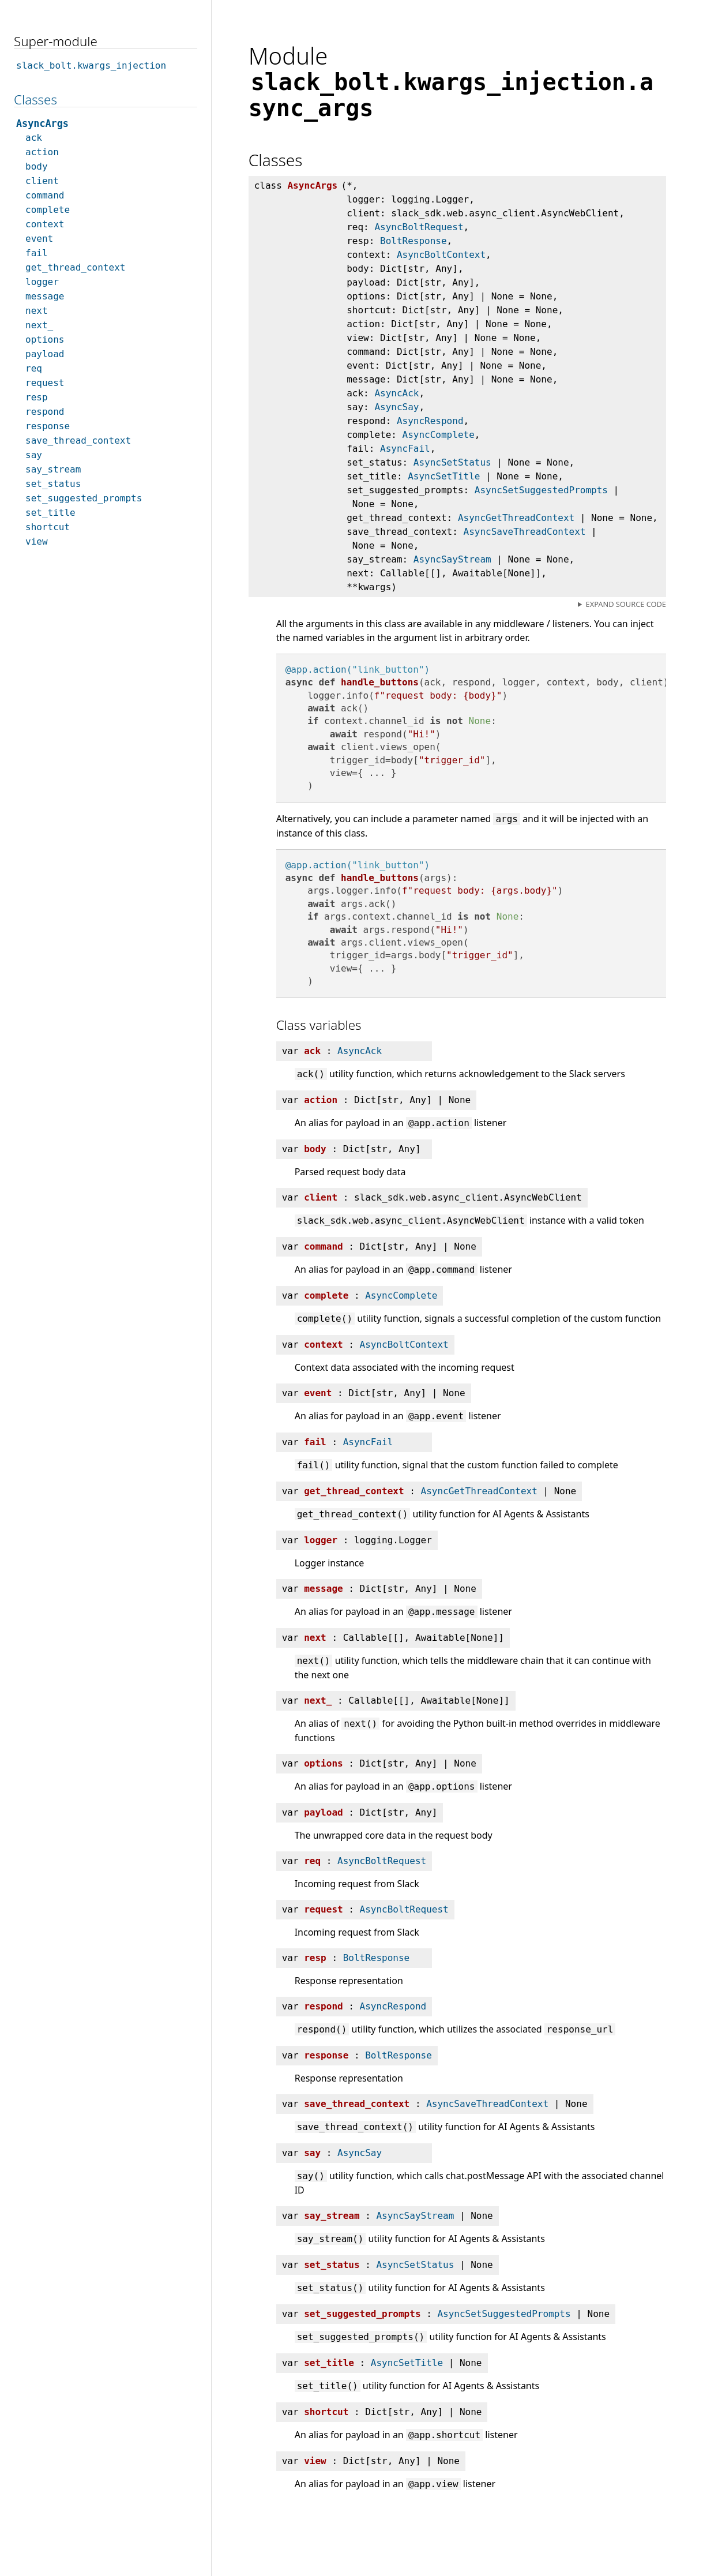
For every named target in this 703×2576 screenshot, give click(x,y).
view (36, 541)
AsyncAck (396, 393)
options (44, 339)
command (44, 195)
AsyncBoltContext (441, 254)
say (33, 454)
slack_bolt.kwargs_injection (91, 65)
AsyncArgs (42, 123)
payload (44, 353)
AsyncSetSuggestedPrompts (541, 490)
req (33, 368)
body (36, 166)
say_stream (53, 469)
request (44, 382)
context (44, 224)
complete (47, 209)
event (39, 238)
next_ (39, 325)
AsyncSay (396, 407)
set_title (50, 512)
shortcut (47, 527)
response (47, 426)
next (36, 310)
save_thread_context (78, 440)
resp (36, 397)
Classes (35, 99)
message (44, 296)
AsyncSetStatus (452, 462)
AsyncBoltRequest (418, 227)
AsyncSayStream (452, 559)
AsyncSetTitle (444, 476)
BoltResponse (413, 240)
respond (44, 411)
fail (36, 253)
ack (33, 137)
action (42, 152)
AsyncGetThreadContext (516, 517)
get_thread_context (75, 267)
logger (42, 281)
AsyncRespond (430, 420)
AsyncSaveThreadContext (525, 531)
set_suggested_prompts (83, 498)
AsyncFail (405, 448)
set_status (53, 483)
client (42, 180)
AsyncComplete (439, 434)
